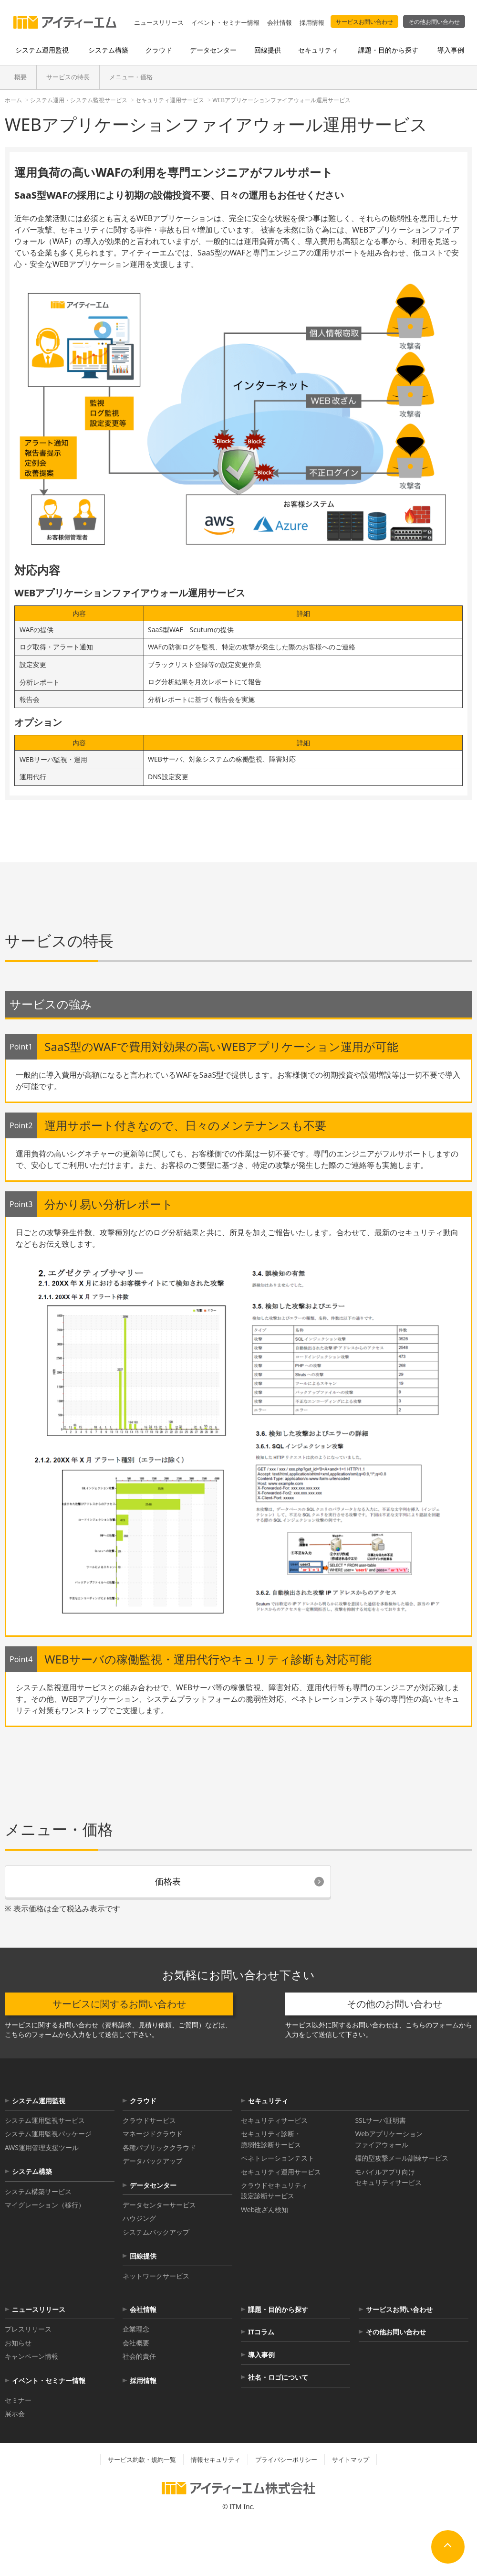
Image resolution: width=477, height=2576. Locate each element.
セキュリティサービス (274, 2120)
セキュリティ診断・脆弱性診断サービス (271, 2139)
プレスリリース (28, 2328)
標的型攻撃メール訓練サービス (401, 2158)
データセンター (153, 2185)
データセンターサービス (159, 2204)
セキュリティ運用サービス (281, 2171)
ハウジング (139, 2218)
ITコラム (261, 2331)
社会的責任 (139, 2356)
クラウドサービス (149, 2120)
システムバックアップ (156, 2232)
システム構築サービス (38, 2191)
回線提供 (143, 2255)
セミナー (18, 2400)
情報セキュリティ (215, 2459)
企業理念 (136, 2328)
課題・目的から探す (278, 2309)
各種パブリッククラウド (159, 2147)
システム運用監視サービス (45, 2120)
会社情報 (279, 22)
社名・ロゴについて (278, 2377)
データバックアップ (153, 2160)
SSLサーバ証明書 (380, 2120)
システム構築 (32, 2171)
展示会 (15, 2413)
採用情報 (312, 22)
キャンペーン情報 (31, 2356)
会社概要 (136, 2342)
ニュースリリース (159, 22)
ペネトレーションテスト (277, 2158)
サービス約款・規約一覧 (142, 2459)
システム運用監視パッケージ (48, 2133)
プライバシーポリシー (286, 2459)
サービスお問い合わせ (364, 22)
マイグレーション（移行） (45, 2204)
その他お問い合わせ (434, 22)
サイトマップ (350, 2459)
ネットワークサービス (156, 2275)
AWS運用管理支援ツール (42, 2147)
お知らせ (18, 2342)
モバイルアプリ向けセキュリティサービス (388, 2177)
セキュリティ (268, 2100)
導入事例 (261, 2354)
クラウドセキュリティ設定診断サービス (274, 2190)
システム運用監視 (38, 2100)
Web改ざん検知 (264, 2209)
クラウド (143, 2100)
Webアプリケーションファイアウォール (388, 2139)
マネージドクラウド (153, 2133)
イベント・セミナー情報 (225, 22)
